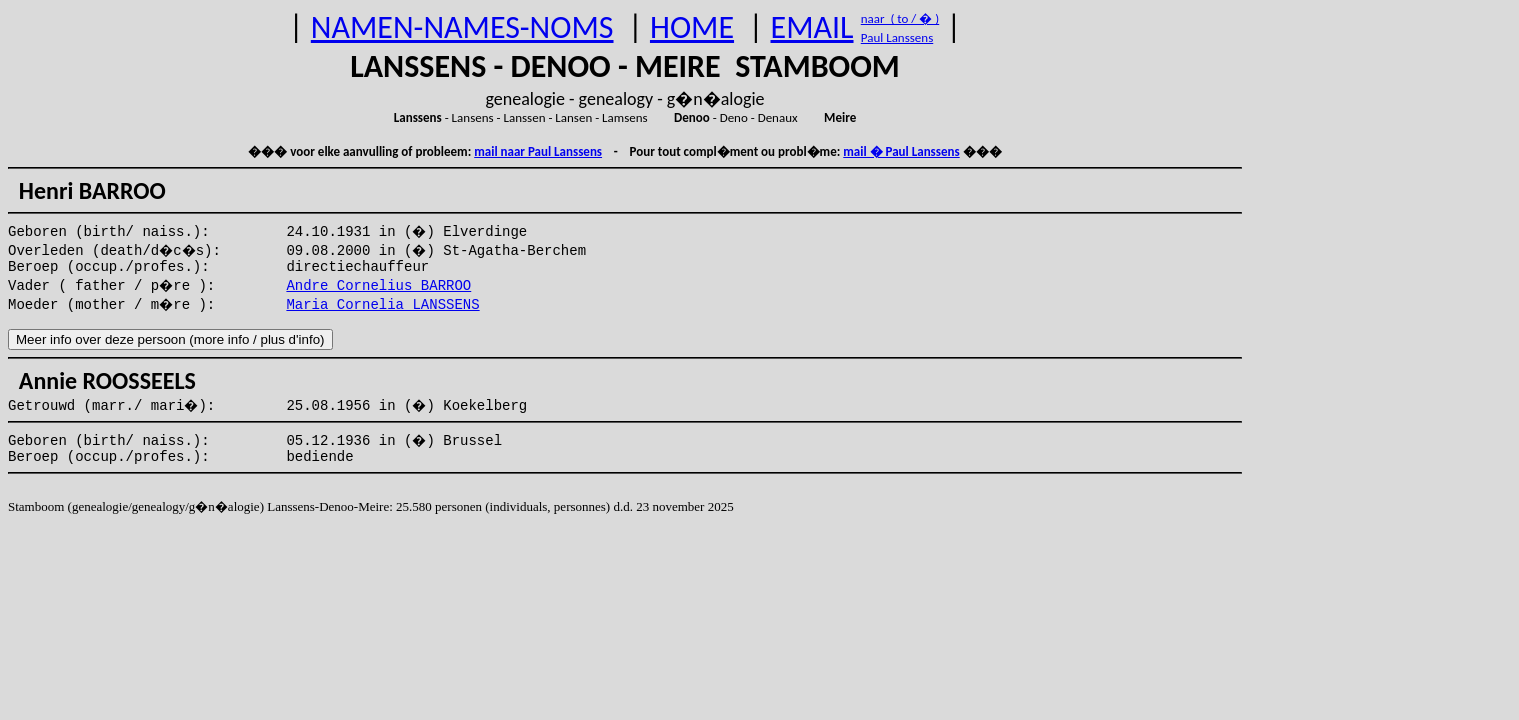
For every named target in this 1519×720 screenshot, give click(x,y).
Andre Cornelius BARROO (378, 286)
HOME (692, 27)
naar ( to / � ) (900, 18)
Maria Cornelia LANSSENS (382, 305)
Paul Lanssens (897, 37)
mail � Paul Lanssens (901, 151)
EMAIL (812, 27)
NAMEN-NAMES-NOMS (462, 27)
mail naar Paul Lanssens (538, 151)
